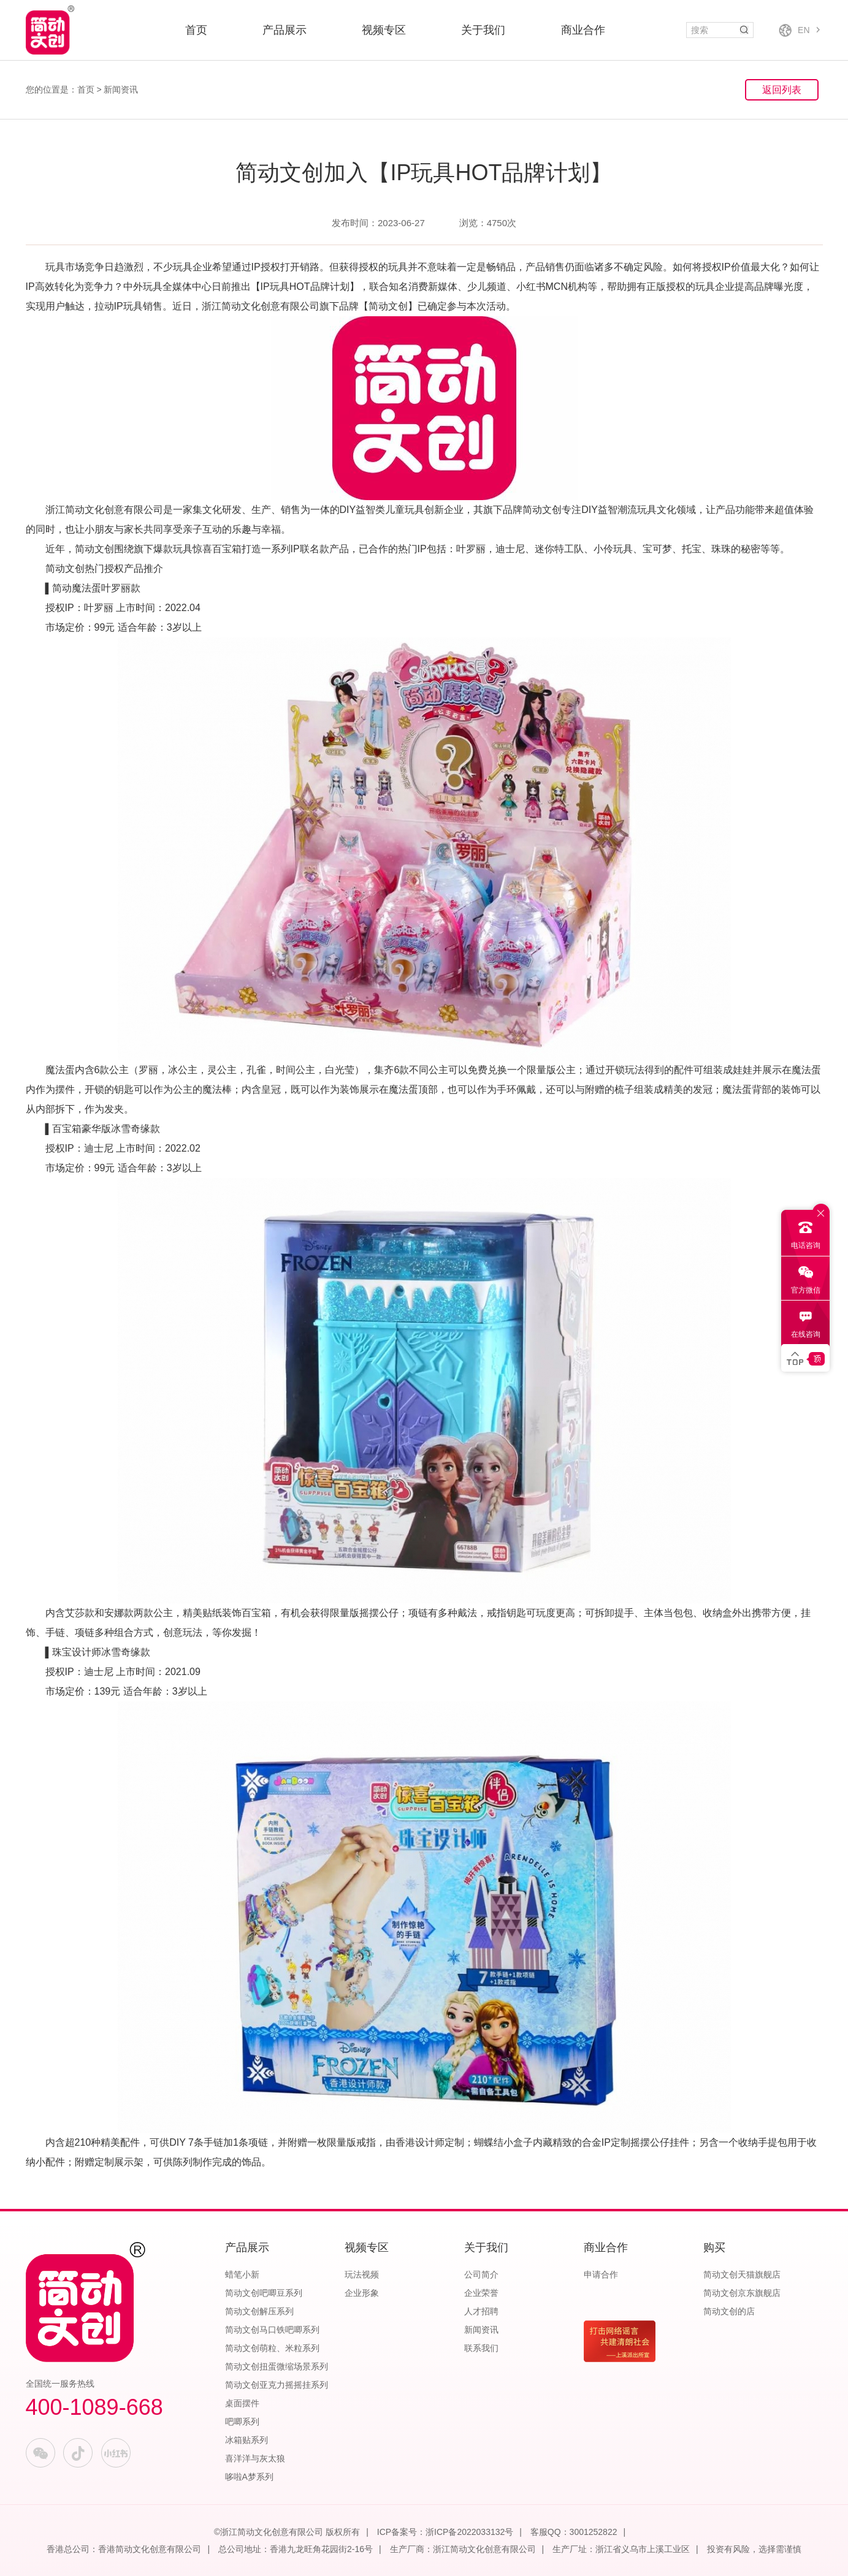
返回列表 (781, 90)
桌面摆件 (242, 2403)
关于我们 (483, 30)
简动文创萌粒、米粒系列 (272, 2348)
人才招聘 (481, 2311)
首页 (196, 30)
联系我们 (481, 2348)
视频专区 (384, 30)
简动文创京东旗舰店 (742, 2293)
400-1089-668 (94, 2407)
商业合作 (583, 30)
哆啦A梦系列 (249, 2477)
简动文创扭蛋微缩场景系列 (276, 2366)
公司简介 (481, 2274)
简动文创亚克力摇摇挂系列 (276, 2385)
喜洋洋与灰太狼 (255, 2458)
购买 (714, 2247)
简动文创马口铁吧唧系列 (272, 2330)
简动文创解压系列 (259, 2311)
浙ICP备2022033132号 (469, 2532)
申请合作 (601, 2274)
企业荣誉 (481, 2293)
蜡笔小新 (242, 2274)
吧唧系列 (242, 2421)
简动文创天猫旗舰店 (742, 2274)
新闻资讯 (121, 89)
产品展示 (284, 30)
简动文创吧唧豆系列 (263, 2293)
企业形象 (362, 2293)
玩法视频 (362, 2274)
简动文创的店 (729, 2311)
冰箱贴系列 (246, 2440)
